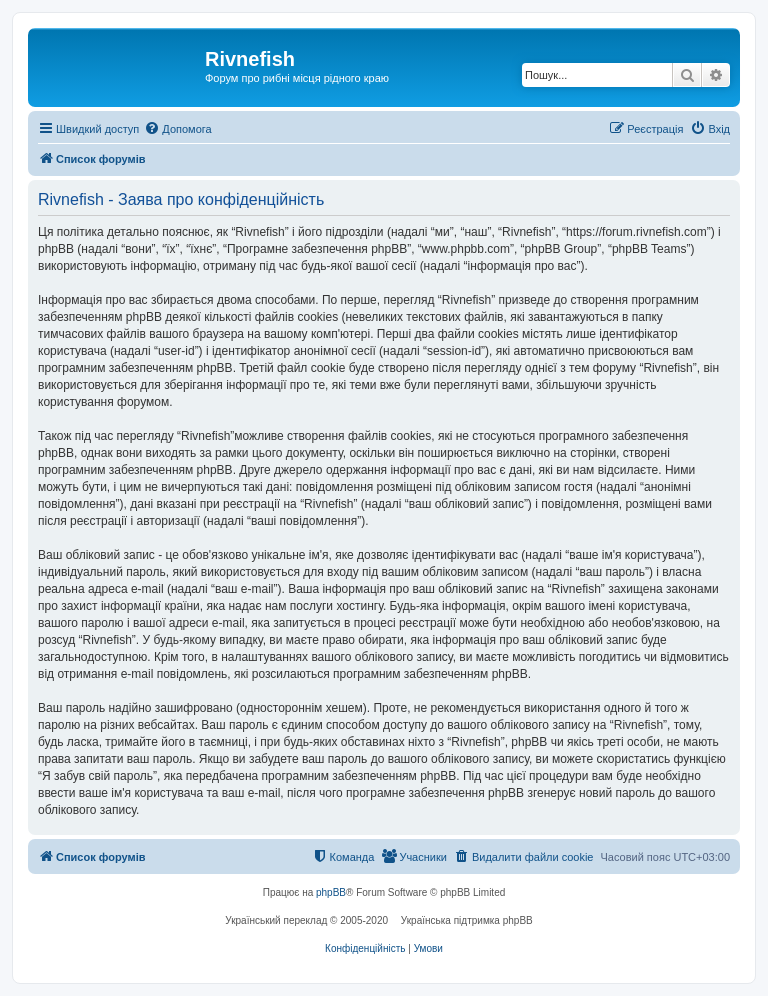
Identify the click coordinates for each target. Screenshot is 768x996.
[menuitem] (177, 129)
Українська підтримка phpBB (467, 920)
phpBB (331, 892)
